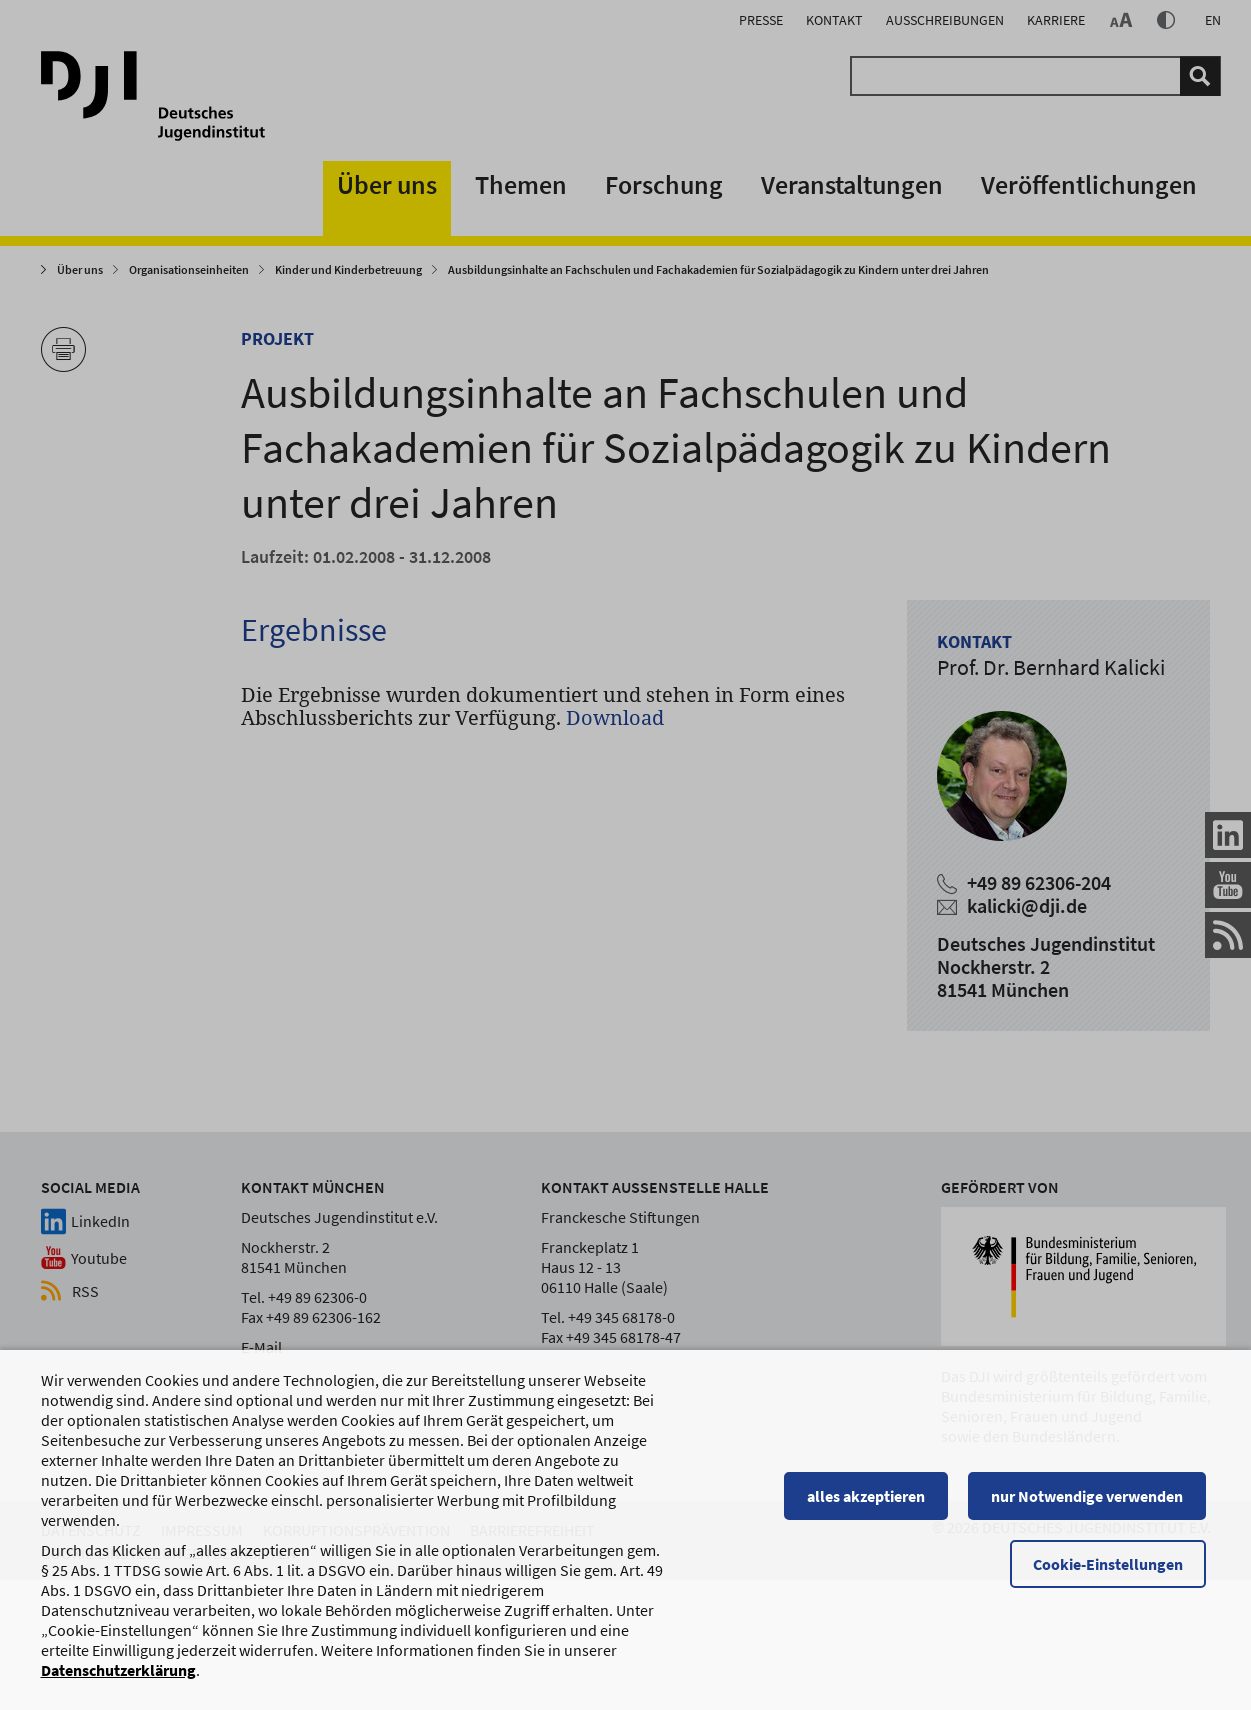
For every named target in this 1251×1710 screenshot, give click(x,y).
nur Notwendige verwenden (1092, 1505)
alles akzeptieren (871, 1505)
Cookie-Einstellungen (1113, 1573)
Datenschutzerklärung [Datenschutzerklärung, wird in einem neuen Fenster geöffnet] (118, 1679)
